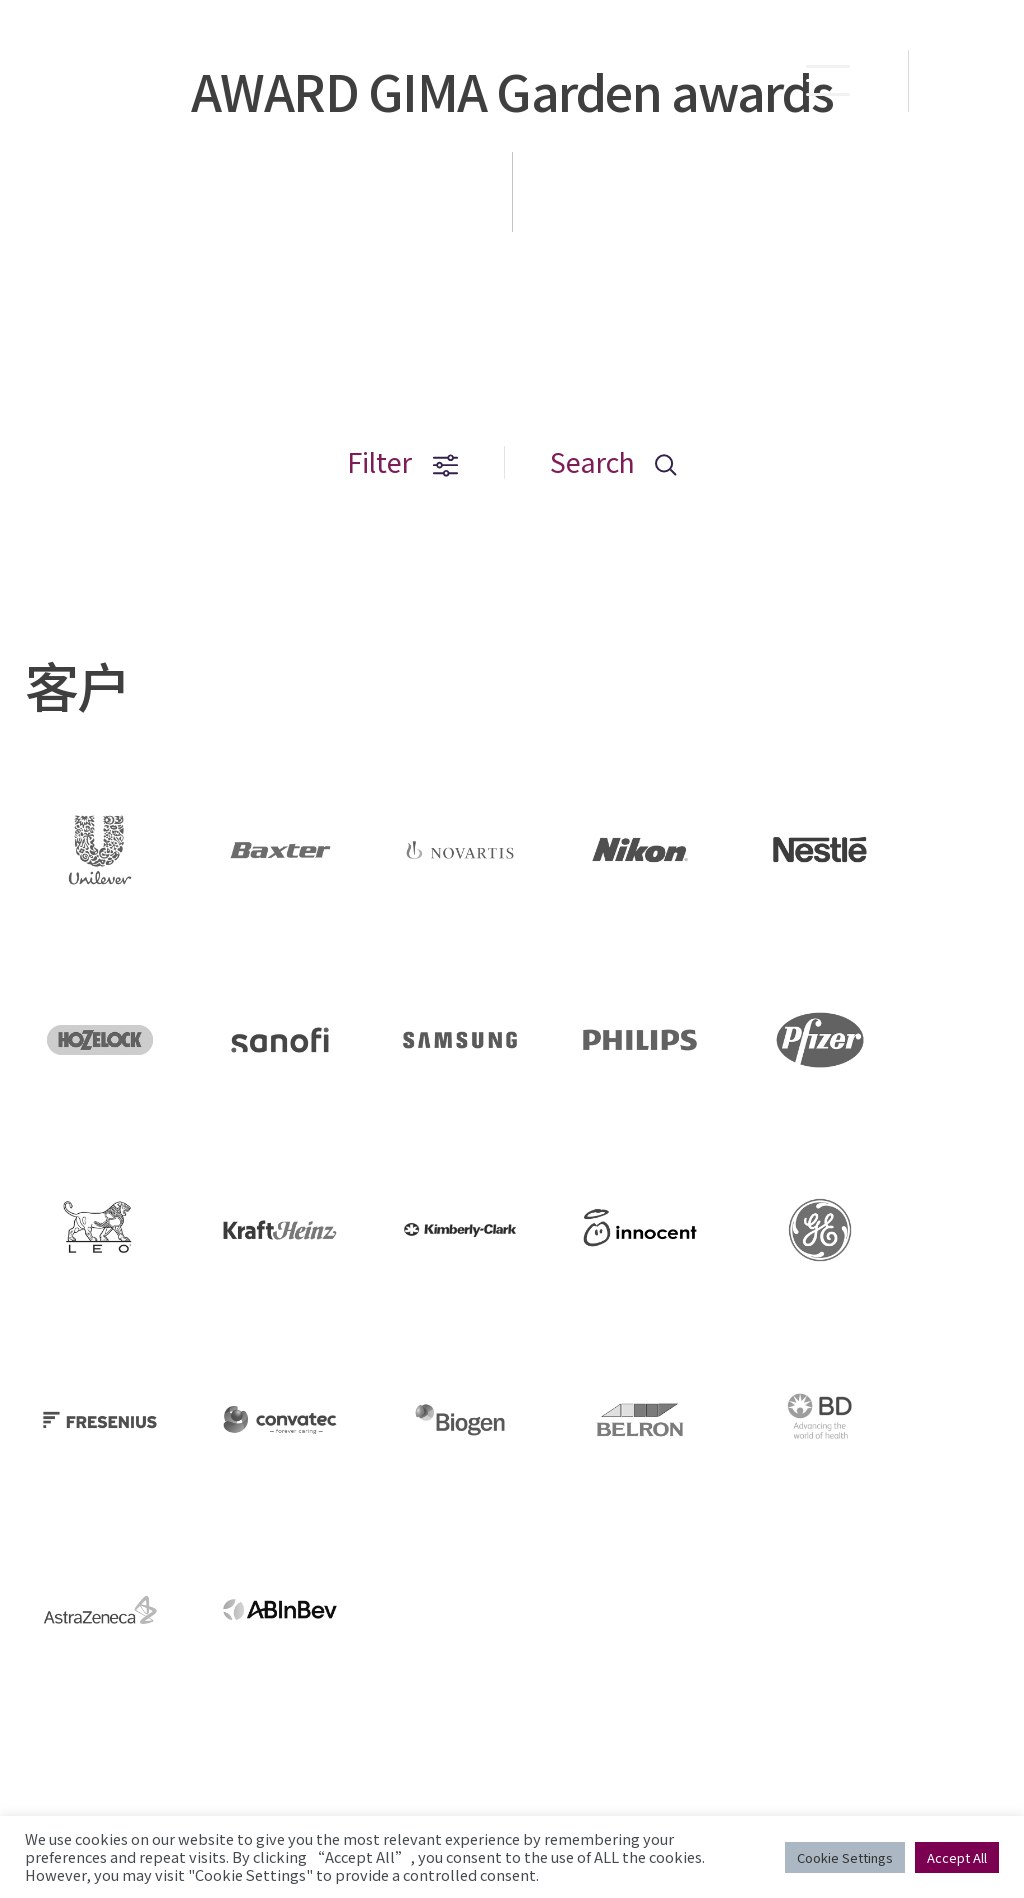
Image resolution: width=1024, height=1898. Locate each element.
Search (613, 462)
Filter (403, 462)
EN (968, 81)
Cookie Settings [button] (845, 1857)
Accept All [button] (957, 1857)
